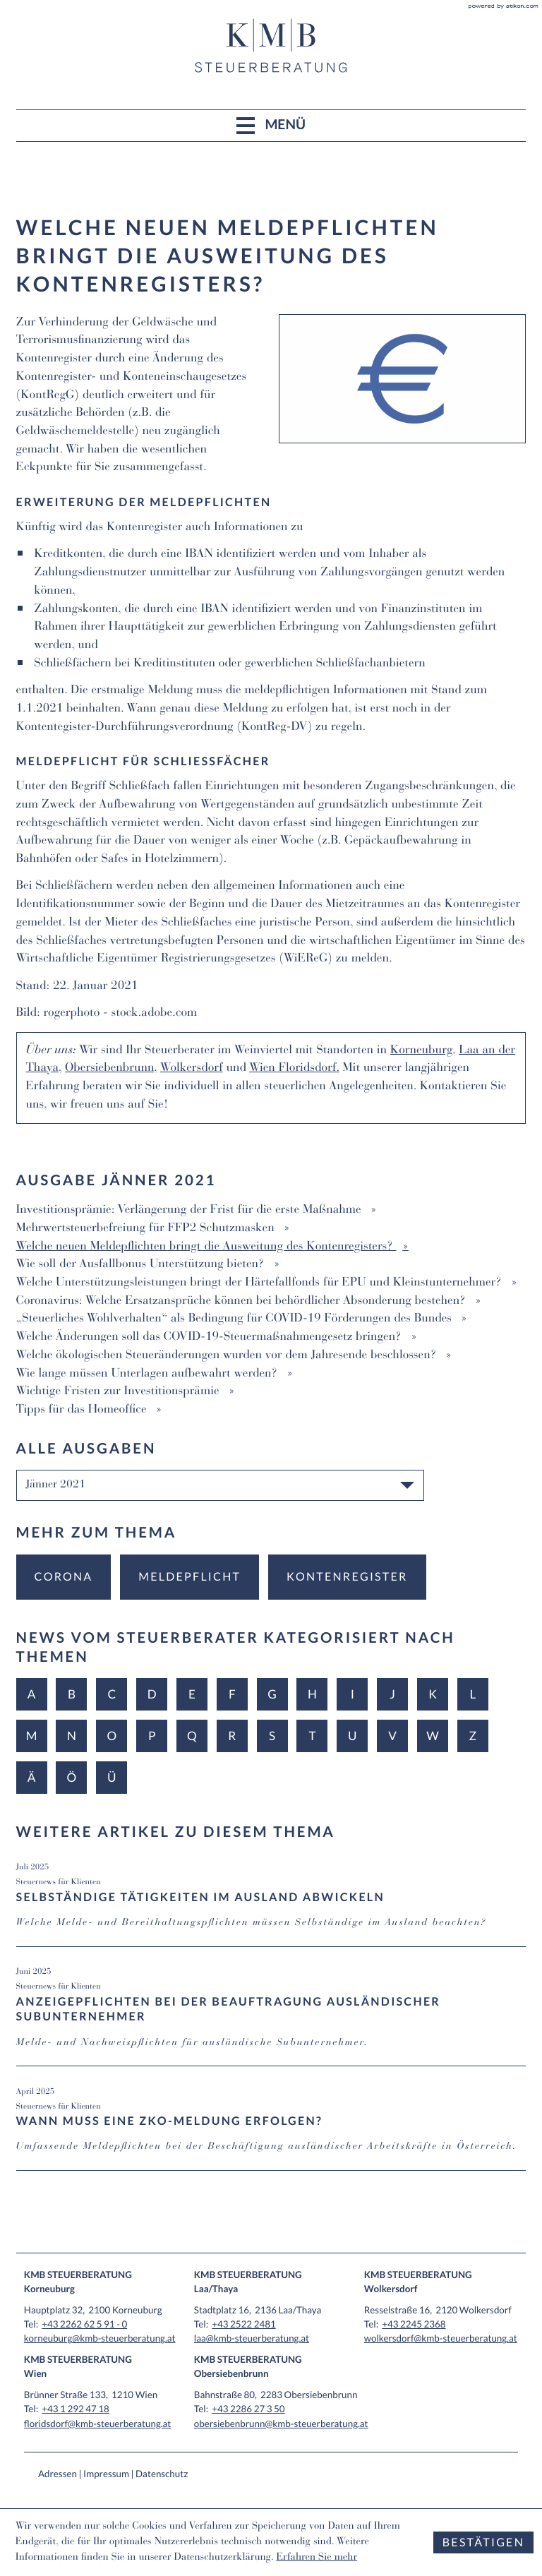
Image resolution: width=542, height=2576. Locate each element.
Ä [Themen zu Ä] (32, 1777)
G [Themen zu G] (272, 1694)
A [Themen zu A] (32, 1694)
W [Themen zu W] (432, 1735)
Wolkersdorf (191, 1068)
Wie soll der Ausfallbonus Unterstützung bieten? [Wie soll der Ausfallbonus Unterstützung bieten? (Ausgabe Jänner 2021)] (142, 1265)
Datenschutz (162, 2473)
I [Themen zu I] (352, 1694)
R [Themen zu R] (232, 1735)
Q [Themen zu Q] (192, 1735)
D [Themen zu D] (152, 1694)
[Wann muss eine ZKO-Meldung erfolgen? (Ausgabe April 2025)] (271, 2128)
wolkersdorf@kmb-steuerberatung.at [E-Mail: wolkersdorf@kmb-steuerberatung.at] (440, 2338)
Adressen (57, 2473)
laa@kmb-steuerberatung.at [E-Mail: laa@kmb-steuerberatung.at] (251, 2338)
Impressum (106, 2473)
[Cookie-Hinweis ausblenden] (483, 2542)
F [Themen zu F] (232, 1694)
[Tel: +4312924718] (75, 2408)
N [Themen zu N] (71, 1735)
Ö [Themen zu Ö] (72, 1777)
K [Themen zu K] (432, 1694)
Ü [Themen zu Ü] (111, 1777)
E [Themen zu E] (191, 1694)
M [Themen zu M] (31, 1735)
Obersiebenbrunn (110, 1068)
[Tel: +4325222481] (243, 2324)
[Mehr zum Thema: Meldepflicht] (189, 1577)
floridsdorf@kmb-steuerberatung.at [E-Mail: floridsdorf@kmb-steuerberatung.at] (97, 2423)
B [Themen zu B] (72, 1694)
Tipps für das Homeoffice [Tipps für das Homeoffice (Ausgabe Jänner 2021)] (83, 1410)
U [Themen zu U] (352, 1735)
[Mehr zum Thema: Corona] (64, 1577)
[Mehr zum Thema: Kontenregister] (347, 1577)
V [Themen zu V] (392, 1735)
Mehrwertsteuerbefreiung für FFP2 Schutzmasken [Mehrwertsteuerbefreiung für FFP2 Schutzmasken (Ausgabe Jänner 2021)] (147, 1229)
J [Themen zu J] (392, 1694)
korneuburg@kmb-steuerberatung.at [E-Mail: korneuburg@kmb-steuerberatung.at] (100, 2338)
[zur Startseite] (271, 45)
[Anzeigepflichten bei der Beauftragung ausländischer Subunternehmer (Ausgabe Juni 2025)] (271, 2015)
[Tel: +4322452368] (413, 2324)
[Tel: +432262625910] (84, 2324)
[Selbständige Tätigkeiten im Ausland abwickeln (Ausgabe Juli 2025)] (271, 1903)
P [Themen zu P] (151, 1735)
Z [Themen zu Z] (473, 1735)
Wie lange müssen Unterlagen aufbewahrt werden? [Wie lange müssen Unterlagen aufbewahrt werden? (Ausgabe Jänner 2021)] (148, 1374)
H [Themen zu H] (312, 1694)
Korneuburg (421, 1051)
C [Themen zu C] (111, 1694)
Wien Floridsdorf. (294, 1068)
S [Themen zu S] (272, 1735)
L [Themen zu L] (472, 1694)
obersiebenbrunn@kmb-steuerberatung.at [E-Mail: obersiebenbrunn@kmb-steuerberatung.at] (281, 2423)
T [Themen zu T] (311, 1735)
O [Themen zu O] (111, 1735)
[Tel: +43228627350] (248, 2408)
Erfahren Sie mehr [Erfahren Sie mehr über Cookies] (316, 2558)
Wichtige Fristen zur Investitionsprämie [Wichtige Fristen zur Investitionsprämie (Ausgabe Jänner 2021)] (119, 1392)
